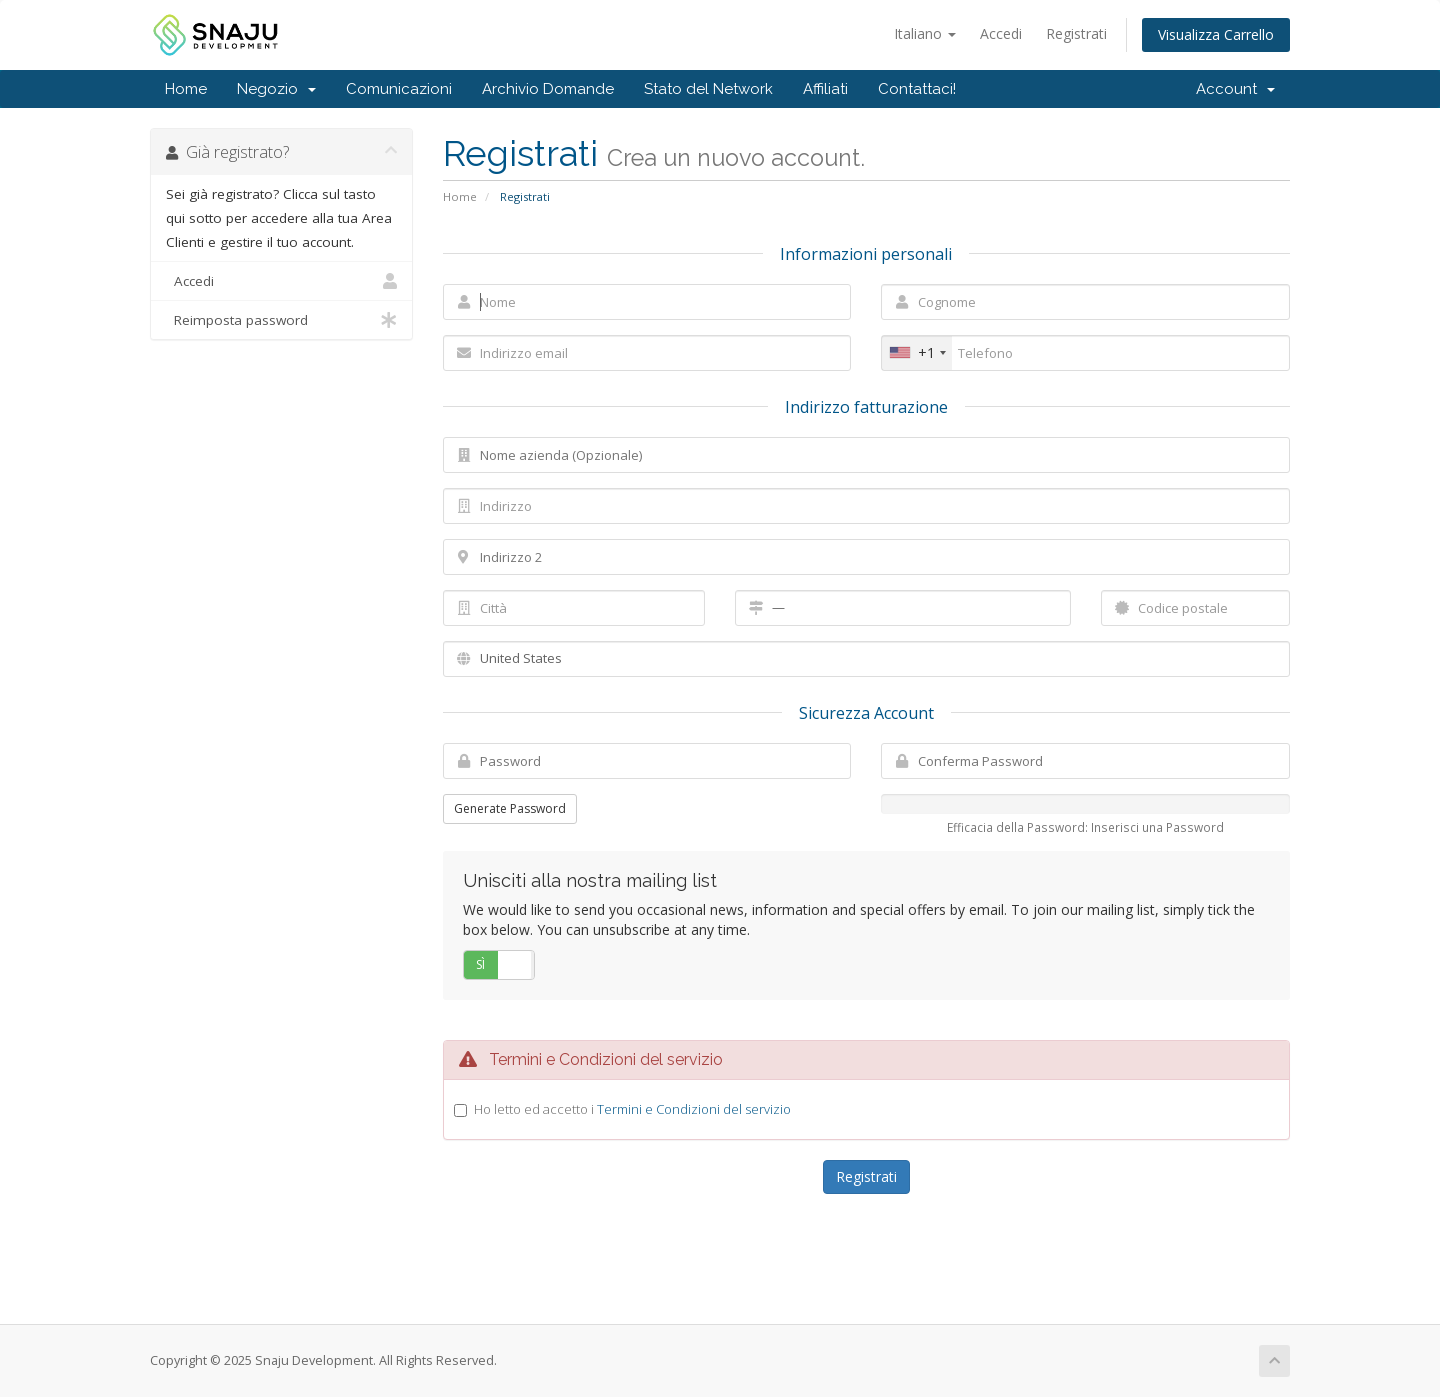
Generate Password (510, 808)
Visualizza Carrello (1216, 34)
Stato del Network (708, 89)
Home (186, 89)
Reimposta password (281, 320)
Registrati (1076, 33)
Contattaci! (917, 89)
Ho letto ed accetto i (632, 1109)
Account (1235, 89)
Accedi (1001, 33)
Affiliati (825, 89)
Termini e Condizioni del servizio (694, 1109)
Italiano (925, 33)
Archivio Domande (548, 89)
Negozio (276, 89)
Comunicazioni (399, 89)
